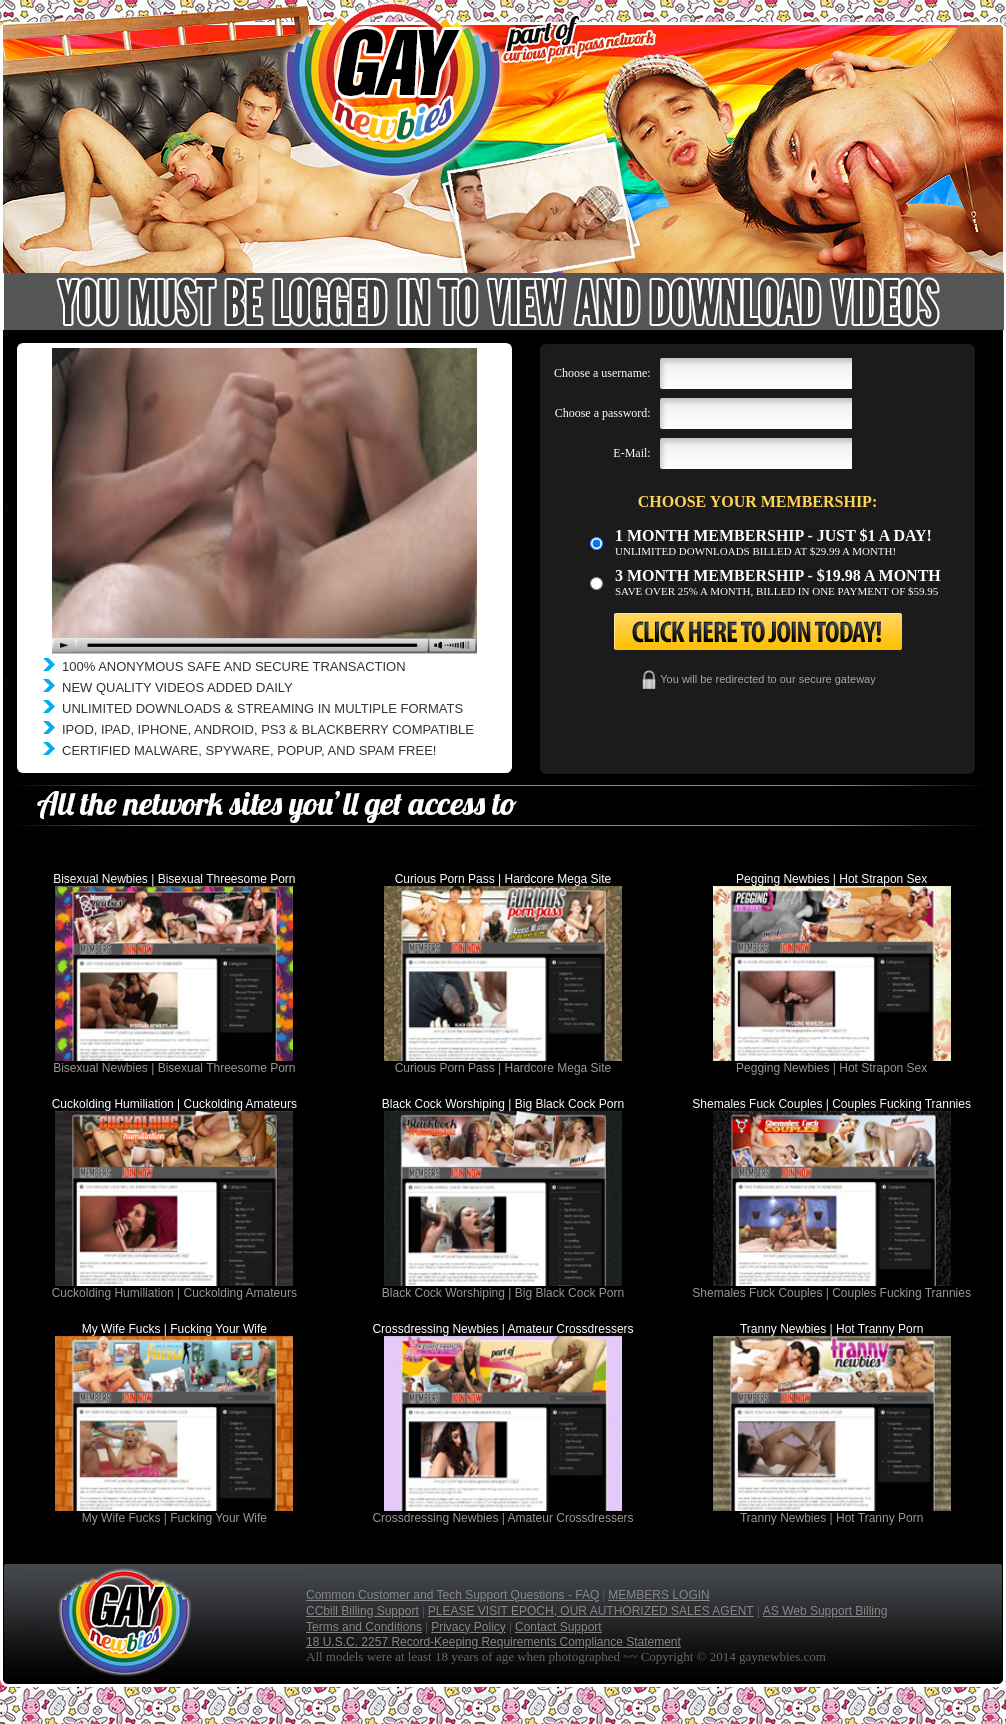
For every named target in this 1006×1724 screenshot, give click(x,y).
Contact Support (558, 1627)
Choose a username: (602, 373)
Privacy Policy (468, 1627)
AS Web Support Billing (825, 1611)
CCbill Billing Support (362, 1611)
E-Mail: (631, 453)
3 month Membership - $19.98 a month (778, 575)
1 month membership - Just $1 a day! (773, 535)
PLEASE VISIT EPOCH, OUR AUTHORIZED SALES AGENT (591, 1611)
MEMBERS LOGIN (658, 1595)
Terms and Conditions (364, 1627)
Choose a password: (603, 413)
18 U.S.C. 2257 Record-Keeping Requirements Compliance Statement (493, 1642)
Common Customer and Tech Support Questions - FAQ (452, 1595)
